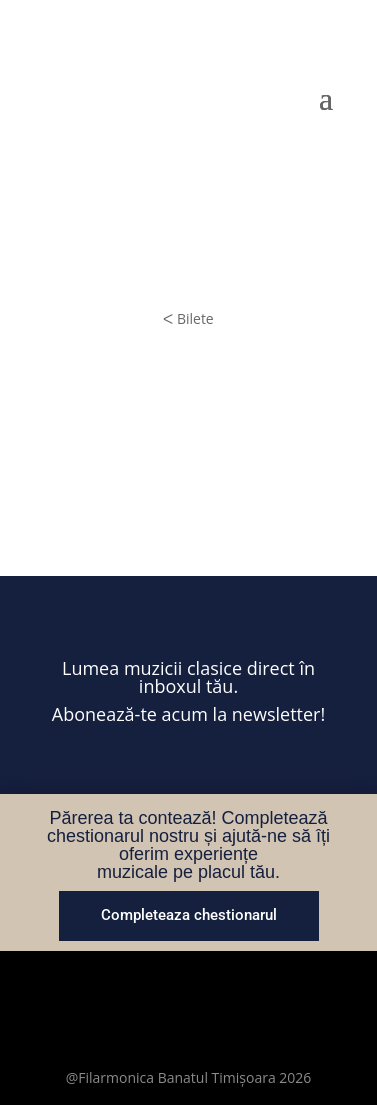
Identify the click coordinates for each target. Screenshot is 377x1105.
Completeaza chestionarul (189, 915)
